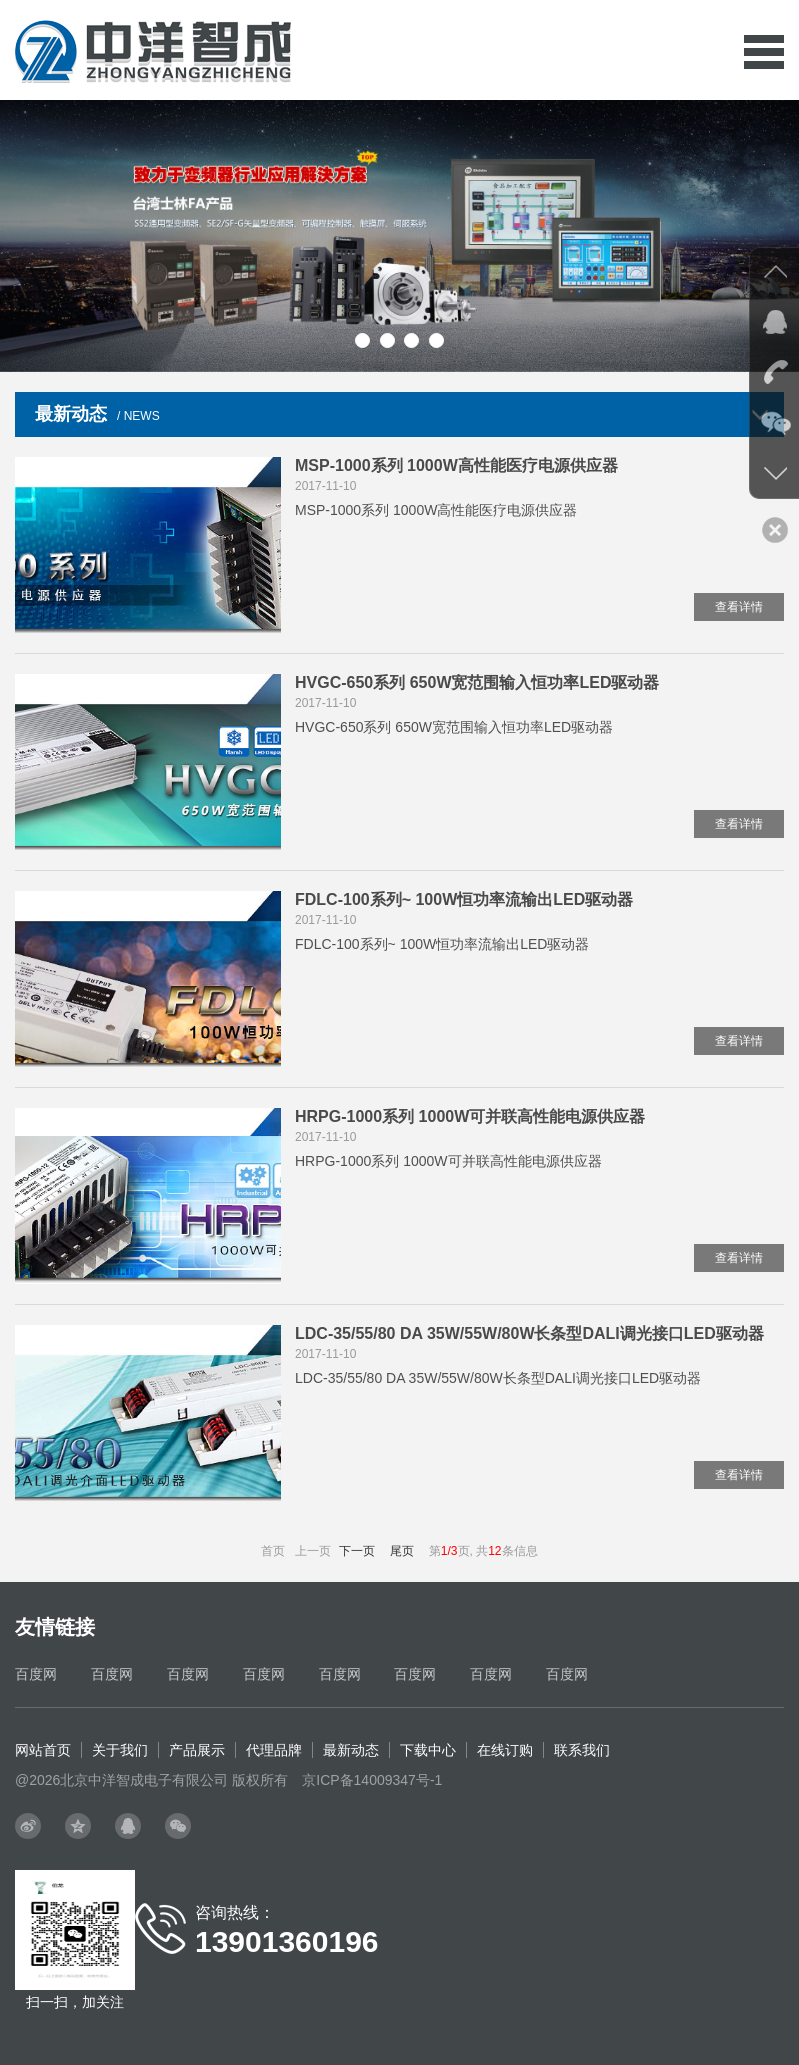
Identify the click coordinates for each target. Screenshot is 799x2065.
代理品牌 (274, 1750)
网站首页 (43, 1750)
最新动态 (351, 1750)
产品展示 (197, 1750)
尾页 (402, 1551)
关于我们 (120, 1750)
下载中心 (428, 1750)
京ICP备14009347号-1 (372, 1780)
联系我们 (582, 1750)
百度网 (36, 1674)
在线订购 (505, 1750)
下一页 (357, 1551)
